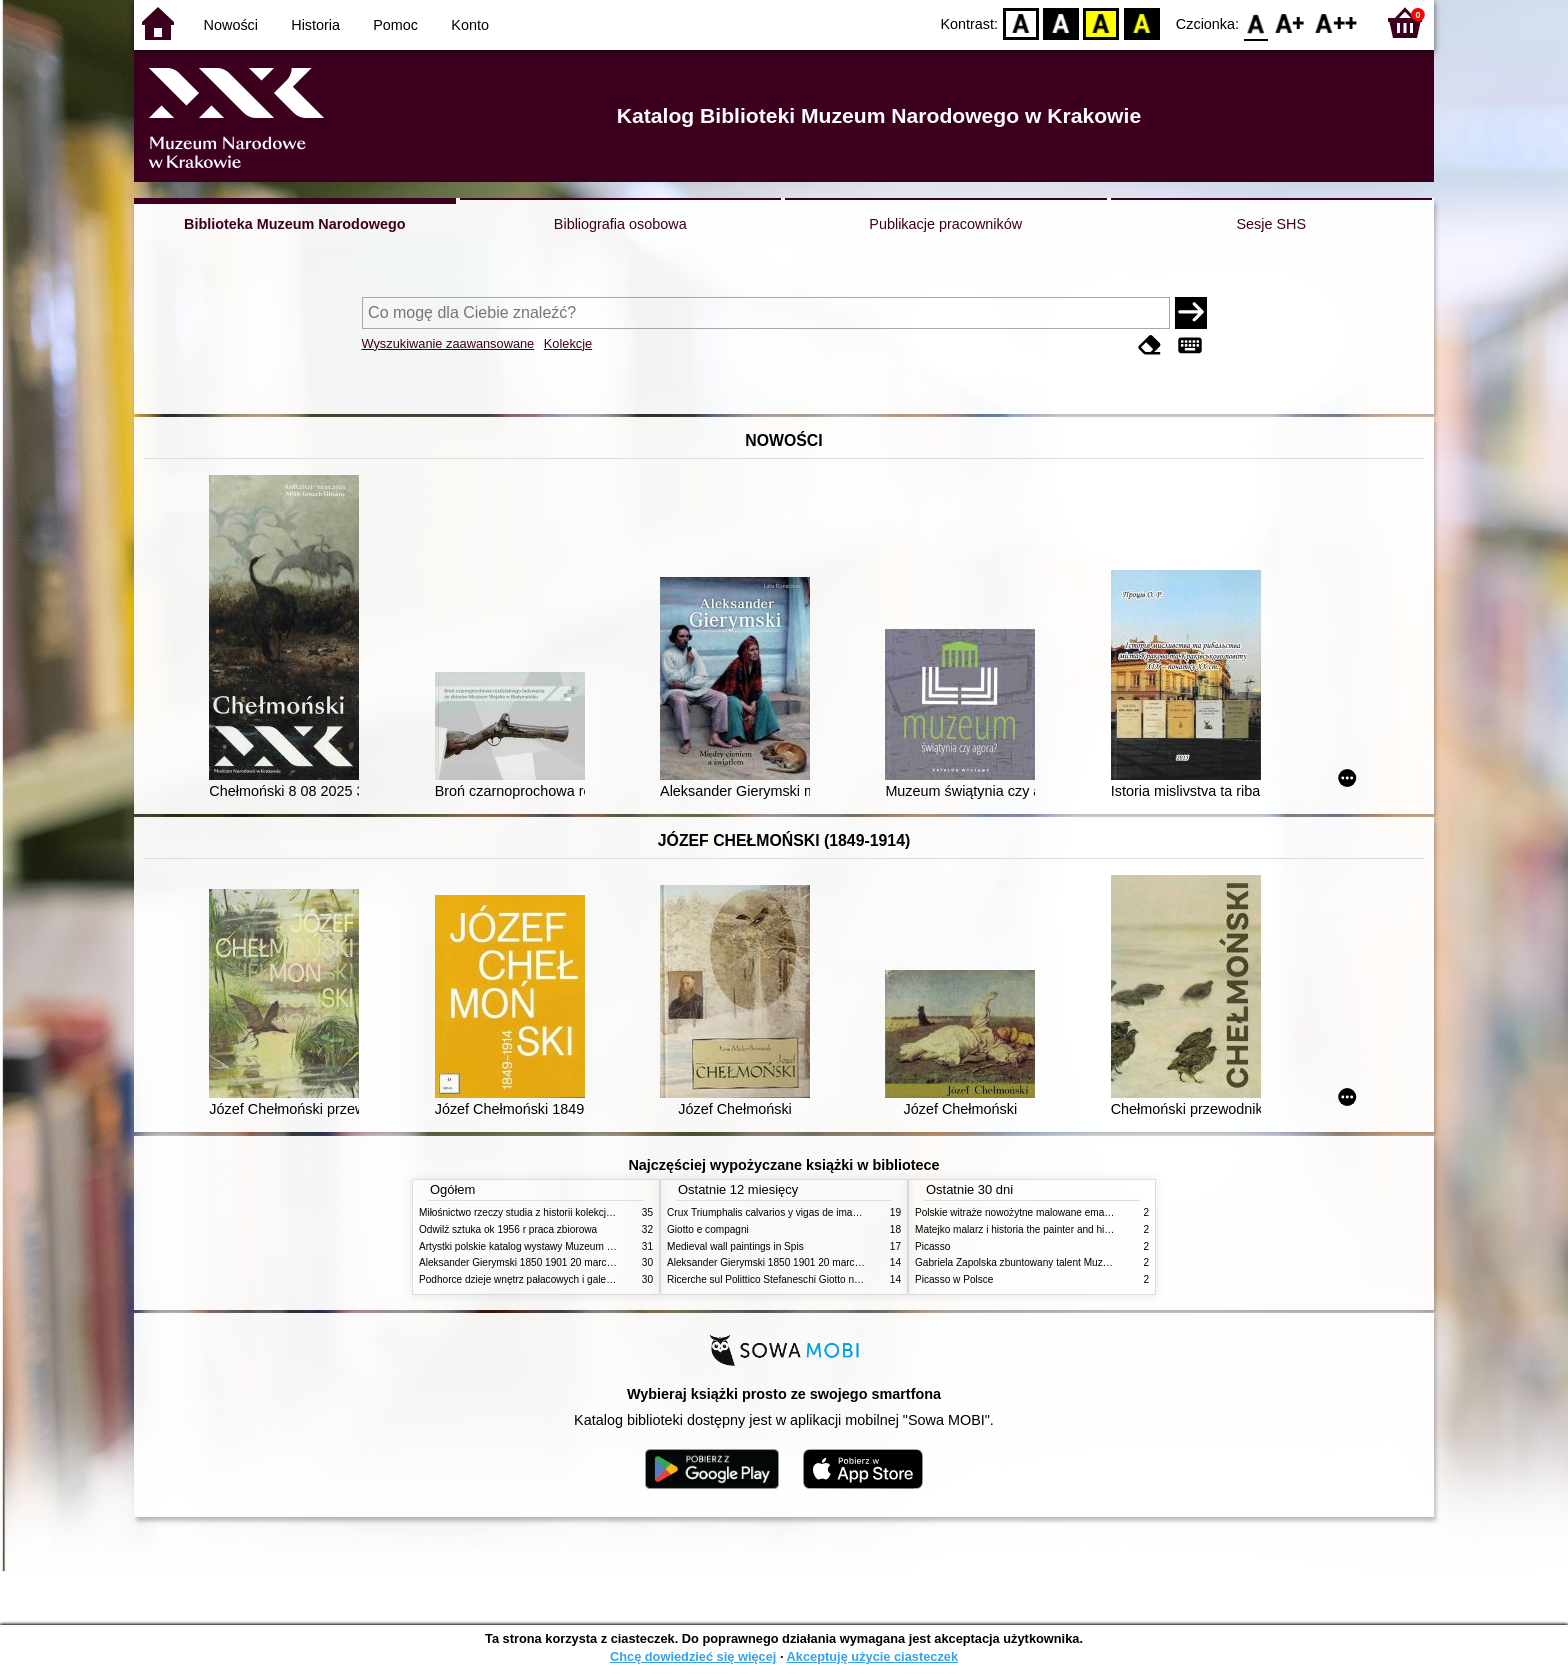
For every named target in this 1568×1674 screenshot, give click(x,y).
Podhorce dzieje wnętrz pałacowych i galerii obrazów (537, 1279)
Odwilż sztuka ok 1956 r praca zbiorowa (508, 1229)
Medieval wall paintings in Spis (735, 1246)
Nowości (231, 25)
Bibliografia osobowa (620, 224)
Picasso (932, 1246)
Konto (470, 25)
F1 (1290, 22)
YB (1101, 22)
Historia (315, 25)
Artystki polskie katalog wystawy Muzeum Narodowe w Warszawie (566, 1246)
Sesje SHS (1271, 224)
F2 (1336, 22)
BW (1061, 22)
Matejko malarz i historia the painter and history (1020, 1229)
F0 (1255, 22)
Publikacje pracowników (945, 224)
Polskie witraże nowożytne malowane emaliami (1020, 1212)
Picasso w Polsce (954, 1279)
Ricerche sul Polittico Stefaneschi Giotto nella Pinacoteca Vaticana (815, 1279)
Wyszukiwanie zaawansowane (448, 343)
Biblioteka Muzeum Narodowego (294, 224)
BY (1141, 22)
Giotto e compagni (708, 1229)
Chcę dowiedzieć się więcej (693, 1656)
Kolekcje (568, 343)
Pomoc (395, 25)
